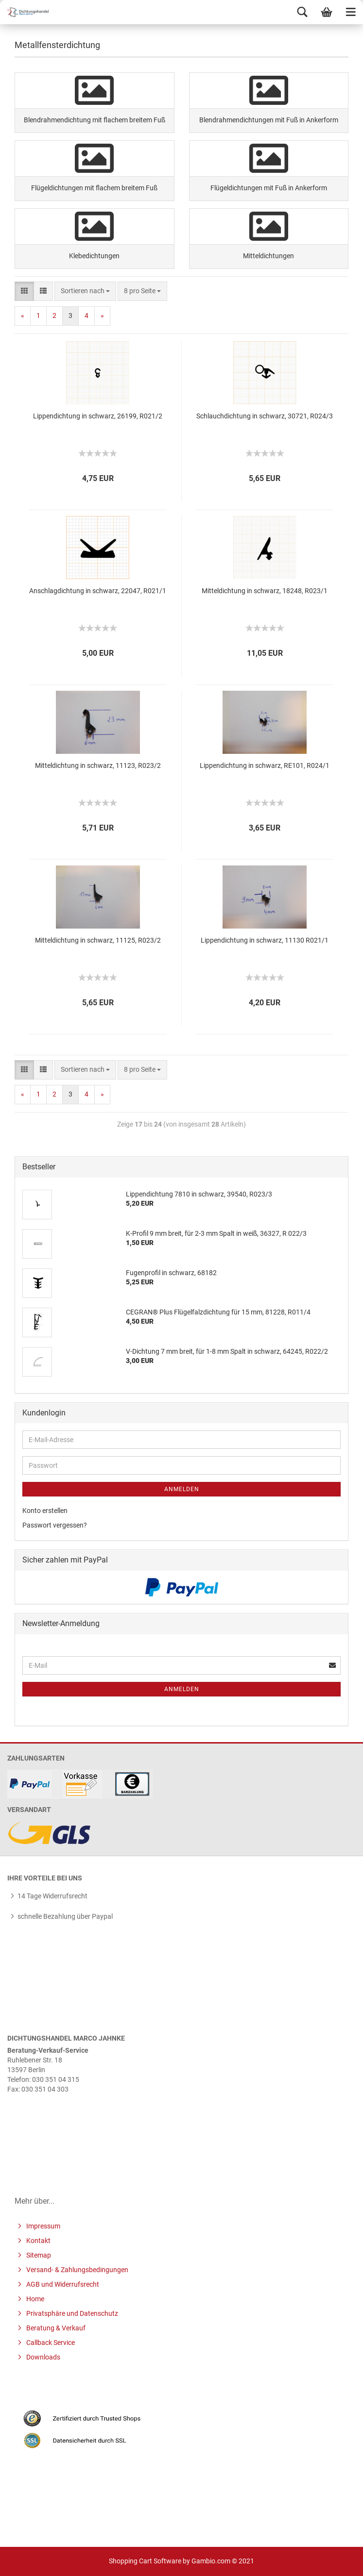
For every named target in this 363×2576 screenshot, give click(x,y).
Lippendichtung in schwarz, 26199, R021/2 (97, 416)
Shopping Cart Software (145, 2561)
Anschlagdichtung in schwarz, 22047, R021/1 (97, 591)
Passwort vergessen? (54, 1525)
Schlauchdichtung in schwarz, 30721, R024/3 (264, 416)
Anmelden (181, 1489)
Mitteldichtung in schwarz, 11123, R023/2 (98, 765)
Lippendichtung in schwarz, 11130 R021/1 (264, 940)
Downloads (42, 2357)
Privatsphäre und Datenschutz (71, 2313)
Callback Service (50, 2342)
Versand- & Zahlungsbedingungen (76, 2270)
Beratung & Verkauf (55, 2328)
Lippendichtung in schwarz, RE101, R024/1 (264, 765)
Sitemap (38, 2255)
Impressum (42, 2226)
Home (34, 2299)
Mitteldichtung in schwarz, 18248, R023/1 (265, 591)
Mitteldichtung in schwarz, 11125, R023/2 (98, 940)
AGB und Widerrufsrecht (62, 2284)
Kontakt (38, 2240)
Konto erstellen (45, 1510)
